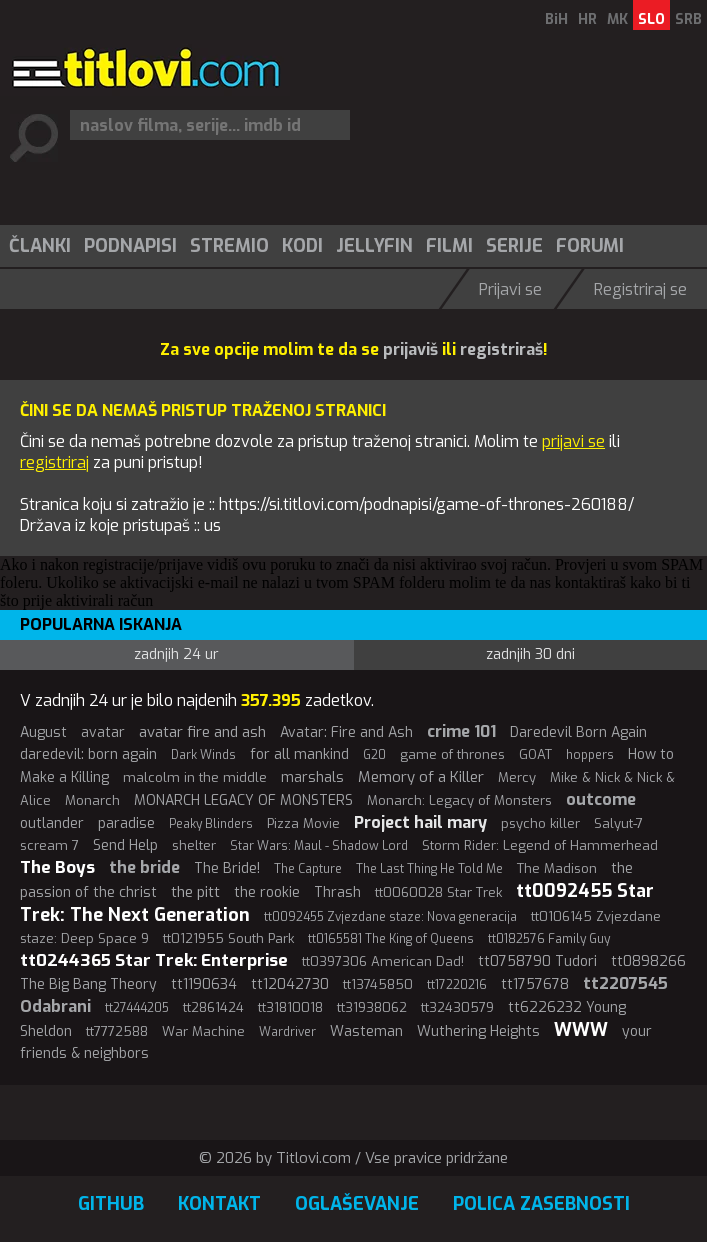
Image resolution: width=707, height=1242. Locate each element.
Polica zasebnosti (541, 1204)
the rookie (267, 892)
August (43, 732)
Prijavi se (510, 289)
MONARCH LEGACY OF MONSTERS (243, 800)
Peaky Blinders (211, 824)
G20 (374, 755)
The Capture (308, 869)
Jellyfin (374, 246)
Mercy (517, 777)
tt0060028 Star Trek (438, 892)
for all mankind (299, 754)
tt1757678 (535, 984)
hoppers (590, 755)
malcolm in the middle (195, 777)
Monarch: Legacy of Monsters (459, 800)
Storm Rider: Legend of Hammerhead (540, 845)
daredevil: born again (88, 754)
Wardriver (287, 1032)
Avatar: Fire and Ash (346, 732)
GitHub (111, 1204)
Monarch (92, 800)
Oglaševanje (357, 1204)
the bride (144, 867)
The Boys (57, 867)
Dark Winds (203, 755)
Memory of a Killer (421, 777)
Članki (40, 246)
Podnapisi (130, 246)
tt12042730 (290, 984)
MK (617, 19)
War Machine (203, 1031)
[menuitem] (39, 246)
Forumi (590, 246)
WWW (581, 1030)
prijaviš (410, 349)
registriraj (54, 462)
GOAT (535, 754)
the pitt (195, 892)
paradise (126, 823)
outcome (601, 799)
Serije (514, 246)
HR (587, 19)
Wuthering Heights (478, 1031)
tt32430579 (457, 1007)
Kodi (302, 246)
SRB (688, 19)
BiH (556, 19)
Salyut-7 (618, 823)
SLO (651, 19)
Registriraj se (640, 289)
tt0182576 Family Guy (549, 939)
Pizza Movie (303, 823)
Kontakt (219, 1204)
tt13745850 (378, 984)
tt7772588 (117, 1031)
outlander (52, 823)
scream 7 (49, 845)
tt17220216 (457, 985)
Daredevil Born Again (578, 732)
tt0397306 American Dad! (383, 961)
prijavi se (573, 441)
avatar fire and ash (202, 732)
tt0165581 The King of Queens (391, 939)
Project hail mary (420, 822)
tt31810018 (290, 1007)
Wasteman (366, 1031)
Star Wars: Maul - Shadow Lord (319, 846)
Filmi (449, 246)
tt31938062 (372, 1007)
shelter (194, 845)
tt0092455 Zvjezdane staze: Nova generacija (390, 917)
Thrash (337, 892)
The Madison (557, 868)
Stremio (229, 246)
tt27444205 (137, 1008)
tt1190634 (204, 984)
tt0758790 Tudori (537, 961)
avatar (103, 732)
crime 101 (461, 731)
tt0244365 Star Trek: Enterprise (154, 960)
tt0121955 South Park (228, 938)
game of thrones (452, 754)
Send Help (125, 845)
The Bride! (227, 868)
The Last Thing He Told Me (429, 869)
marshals (312, 777)
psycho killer (540, 823)
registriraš (501, 349)
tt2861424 (213, 1007)
